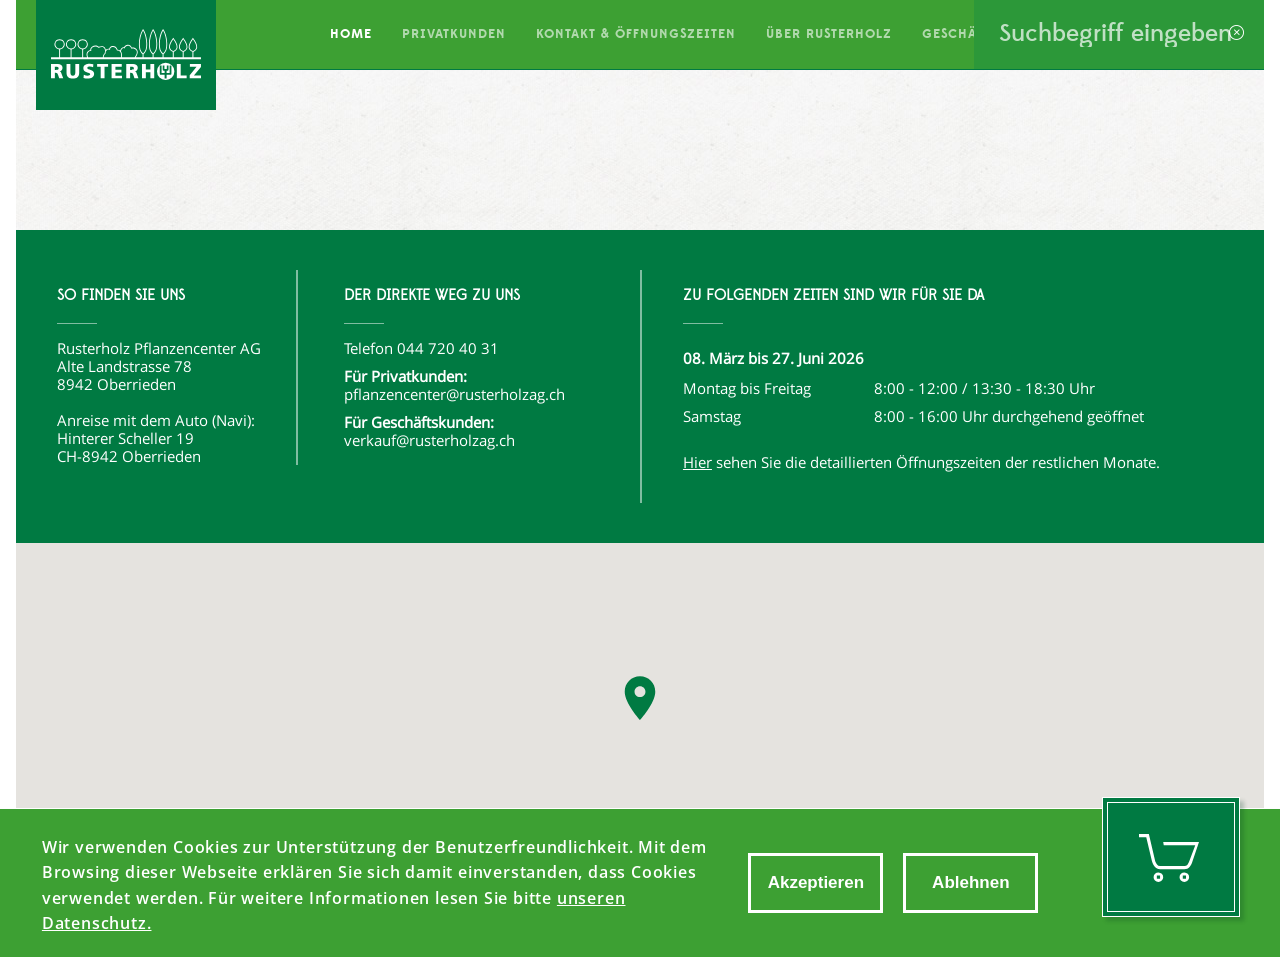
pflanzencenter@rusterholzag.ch (454, 394)
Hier (697, 462)
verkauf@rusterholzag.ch (429, 440)
